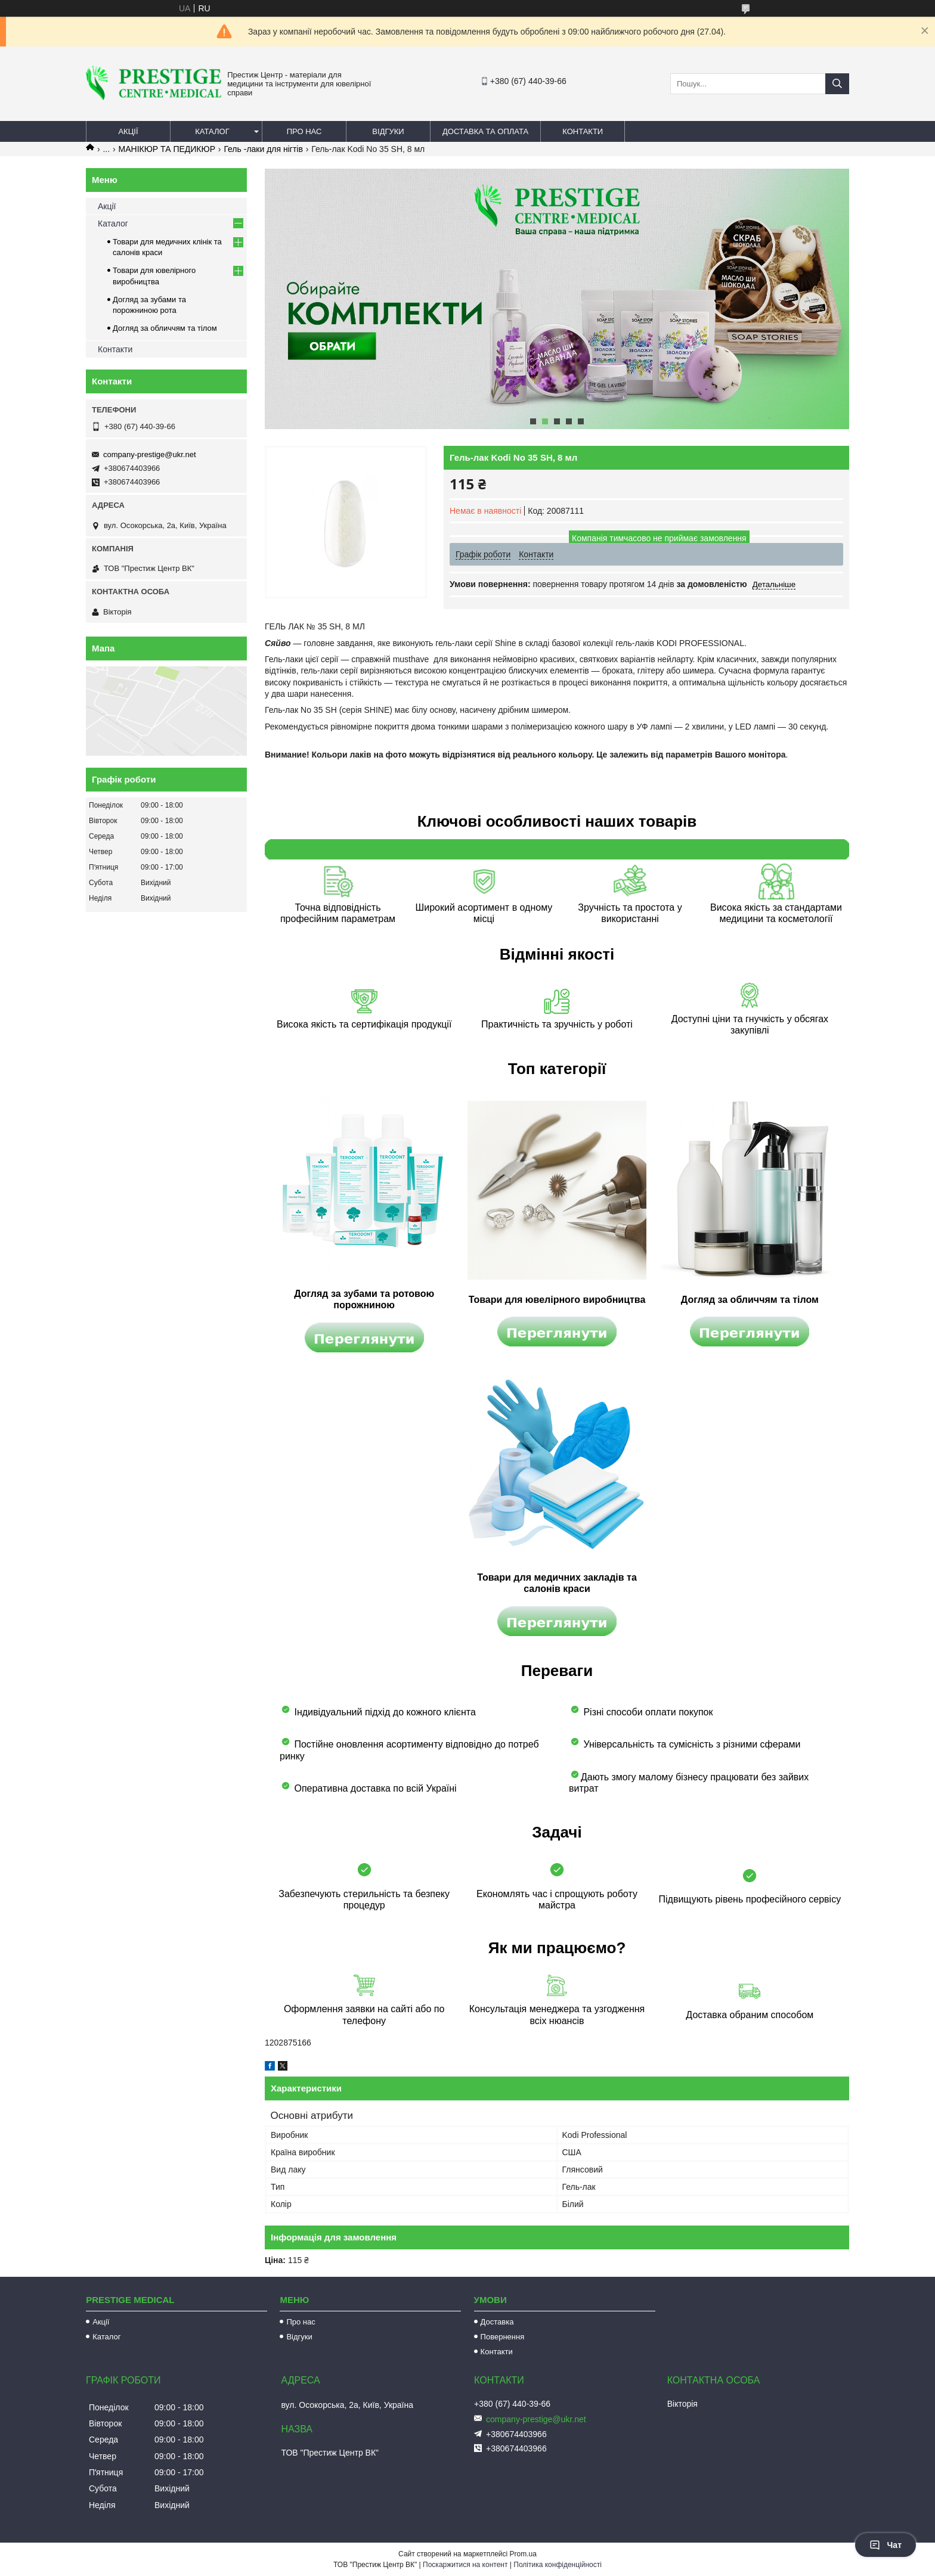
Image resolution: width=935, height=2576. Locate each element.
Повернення (503, 2336)
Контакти (582, 131)
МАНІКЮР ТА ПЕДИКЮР (167, 149)
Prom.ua (523, 2554)
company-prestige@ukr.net (149, 454)
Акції (128, 131)
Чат (885, 2545)
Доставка (497, 2321)
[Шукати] (837, 83)
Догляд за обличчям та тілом (165, 328)
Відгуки (388, 131)
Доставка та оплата (485, 131)
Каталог (212, 131)
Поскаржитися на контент (465, 2565)
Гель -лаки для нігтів (263, 149)
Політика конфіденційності (557, 2565)
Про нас (304, 131)
